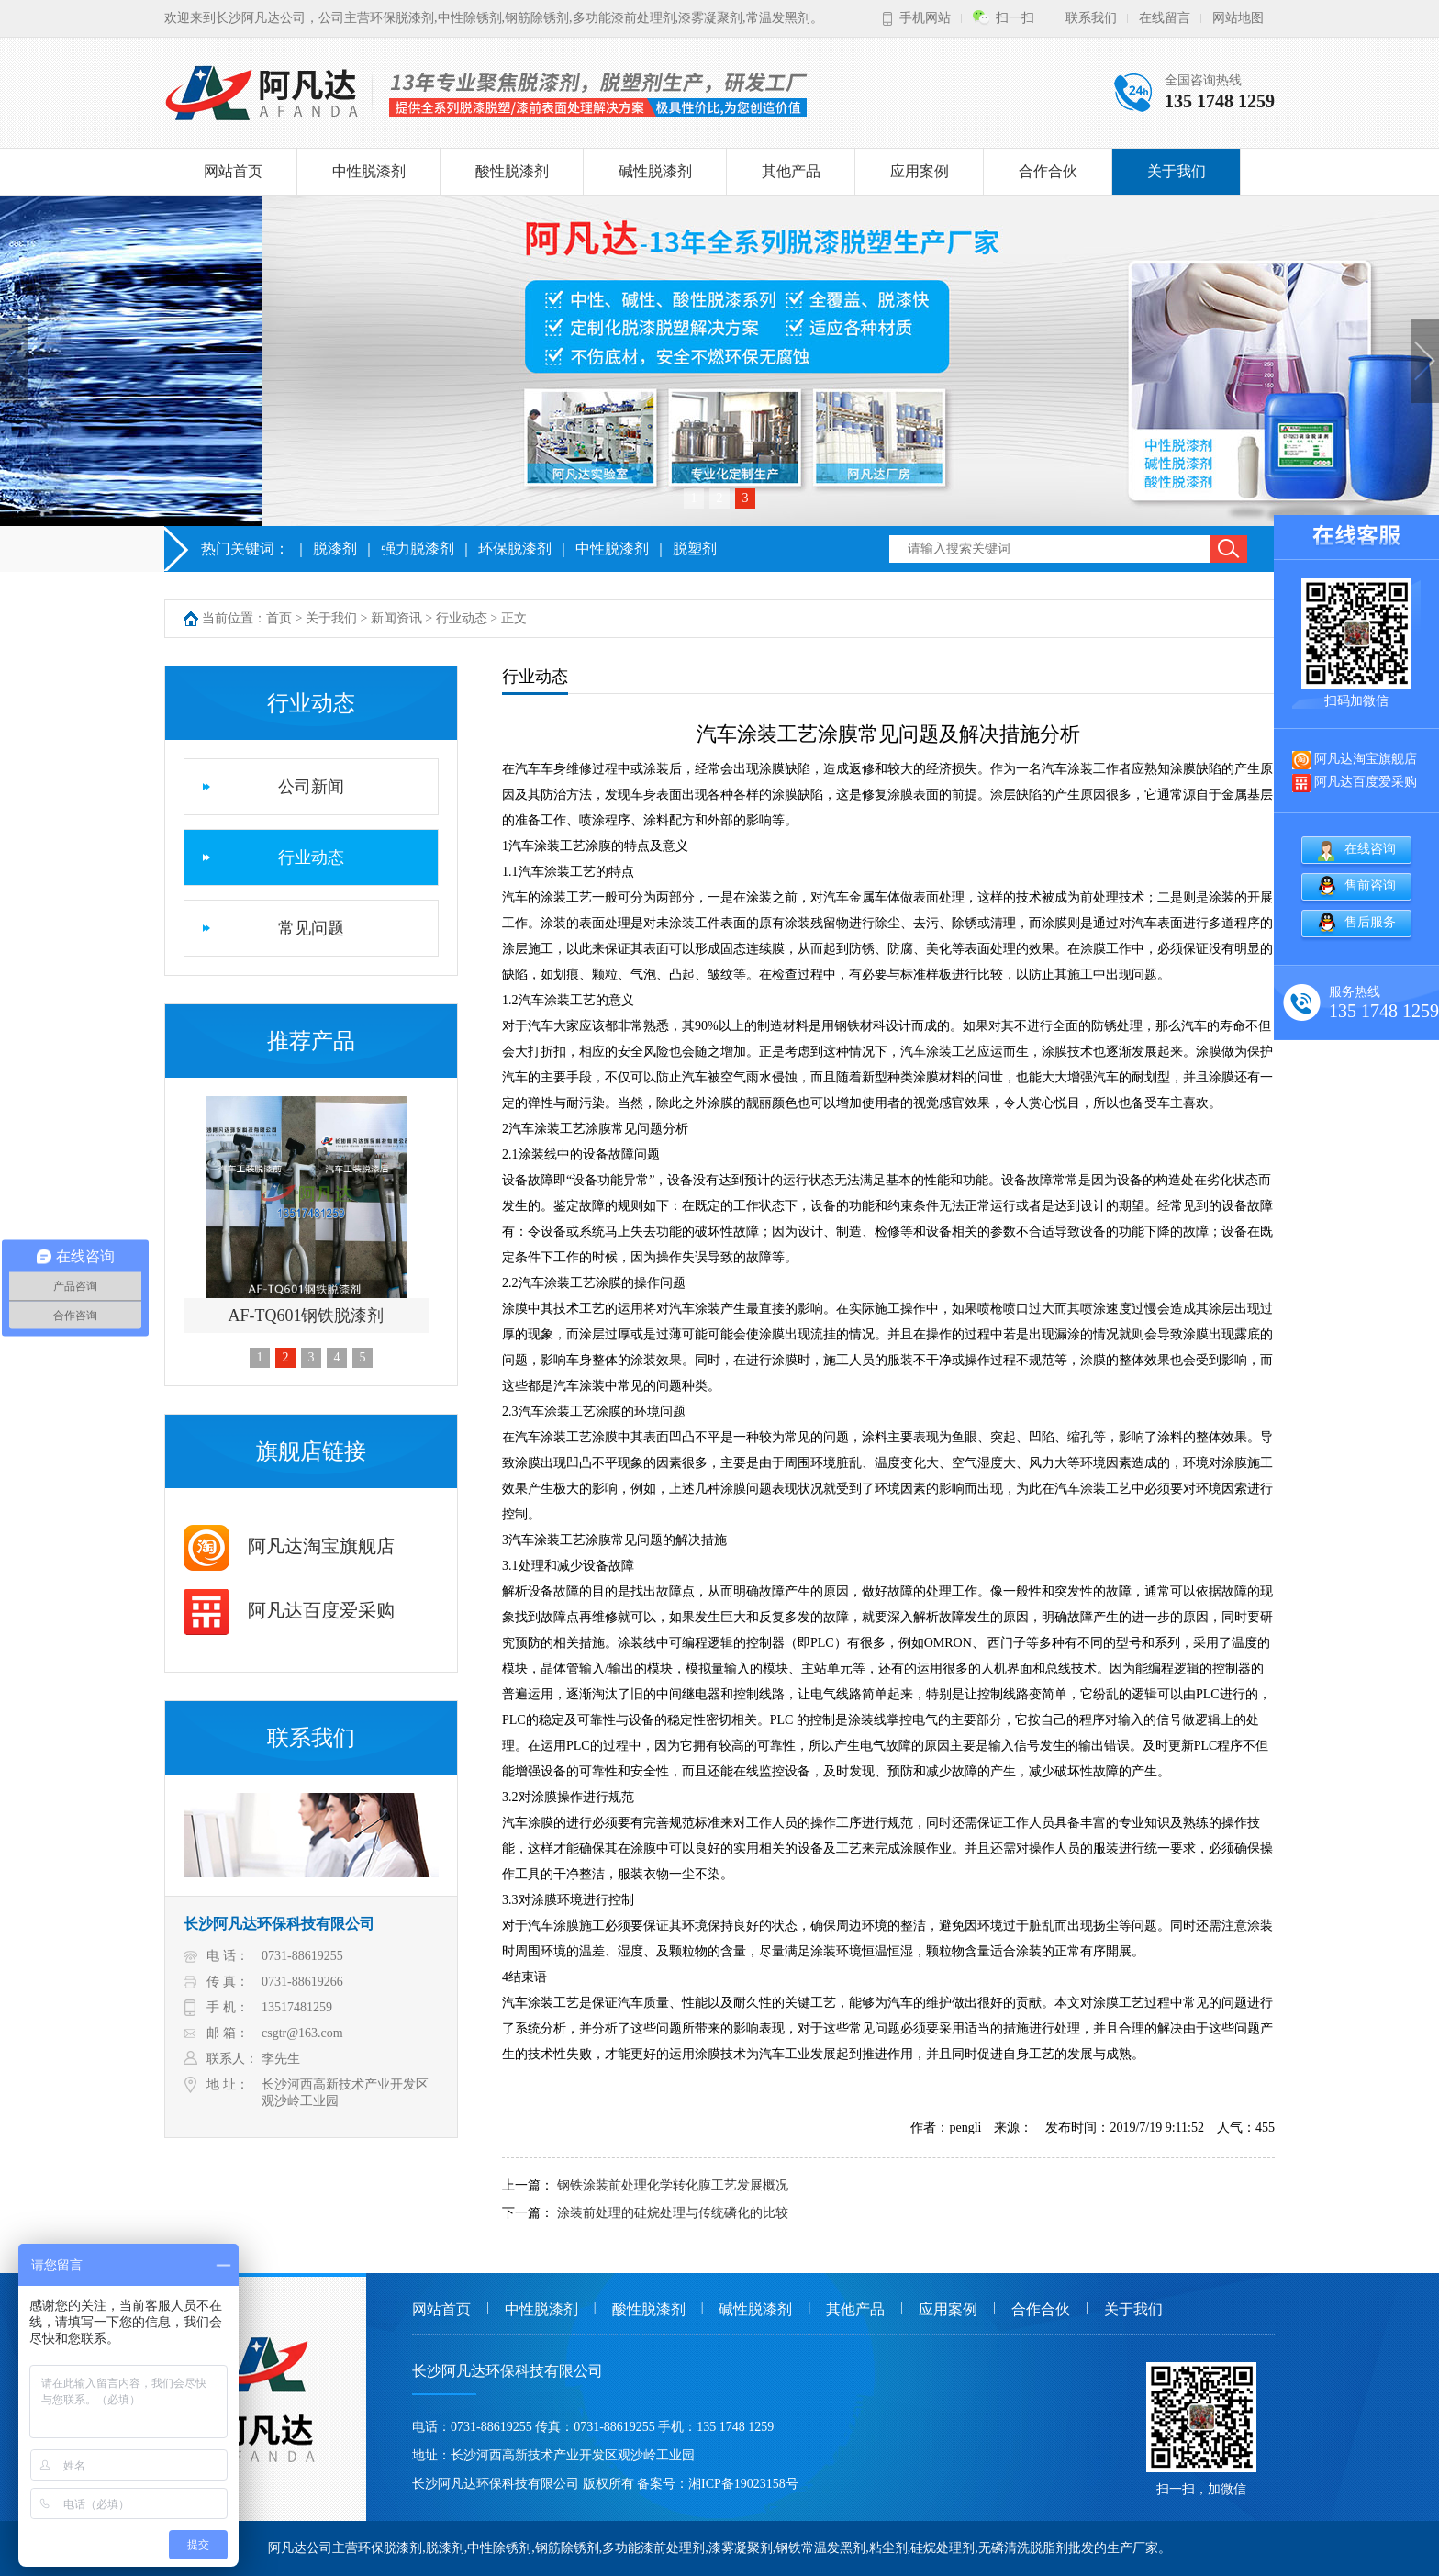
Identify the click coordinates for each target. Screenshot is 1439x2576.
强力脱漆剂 (417, 548)
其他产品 (791, 171)
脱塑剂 (695, 548)
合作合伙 (1048, 171)
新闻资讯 (396, 618)
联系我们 (1091, 18)
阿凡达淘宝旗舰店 (289, 1546)
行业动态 (461, 618)
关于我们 (1176, 171)
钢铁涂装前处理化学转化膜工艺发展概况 (672, 2185)
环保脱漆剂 (515, 548)
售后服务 (1370, 922)
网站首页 (233, 171)
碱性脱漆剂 (655, 171)
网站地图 (1238, 18)
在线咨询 (1370, 849)
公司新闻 (311, 787)
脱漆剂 (335, 548)
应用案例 (919, 171)
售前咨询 (1370, 885)
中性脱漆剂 (369, 171)
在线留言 (1164, 18)
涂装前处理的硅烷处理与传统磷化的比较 (672, 2213)
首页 (279, 618)
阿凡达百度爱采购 (289, 1610)
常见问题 (311, 928)
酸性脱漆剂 (512, 171)
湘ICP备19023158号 (743, 2484)
